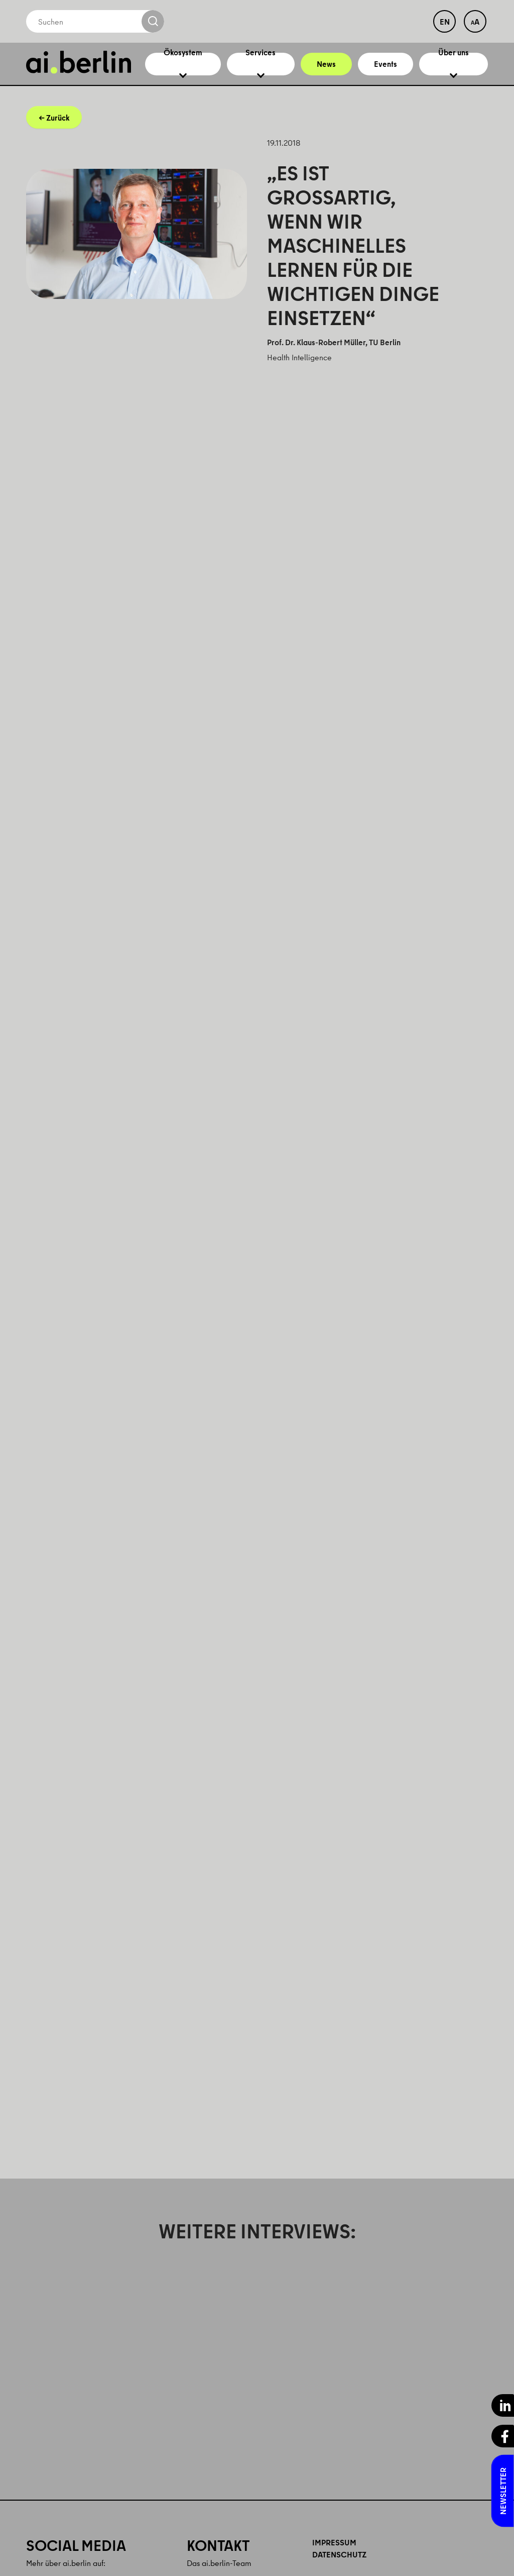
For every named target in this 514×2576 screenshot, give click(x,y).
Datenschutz (339, 2564)
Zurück (57, 128)
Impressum (334, 2552)
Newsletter (502, 2491)
